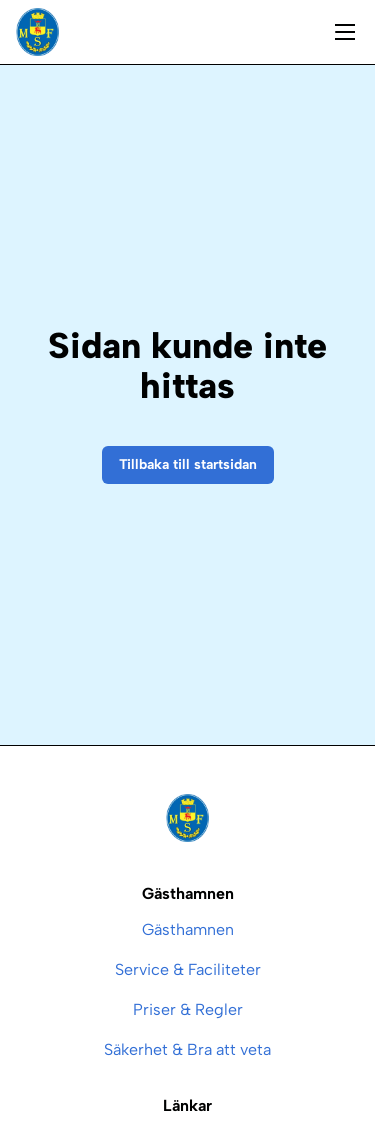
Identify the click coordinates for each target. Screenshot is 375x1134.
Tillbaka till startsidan (188, 464)
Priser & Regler (188, 1009)
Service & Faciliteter (188, 969)
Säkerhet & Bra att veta (187, 1049)
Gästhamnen (188, 929)
